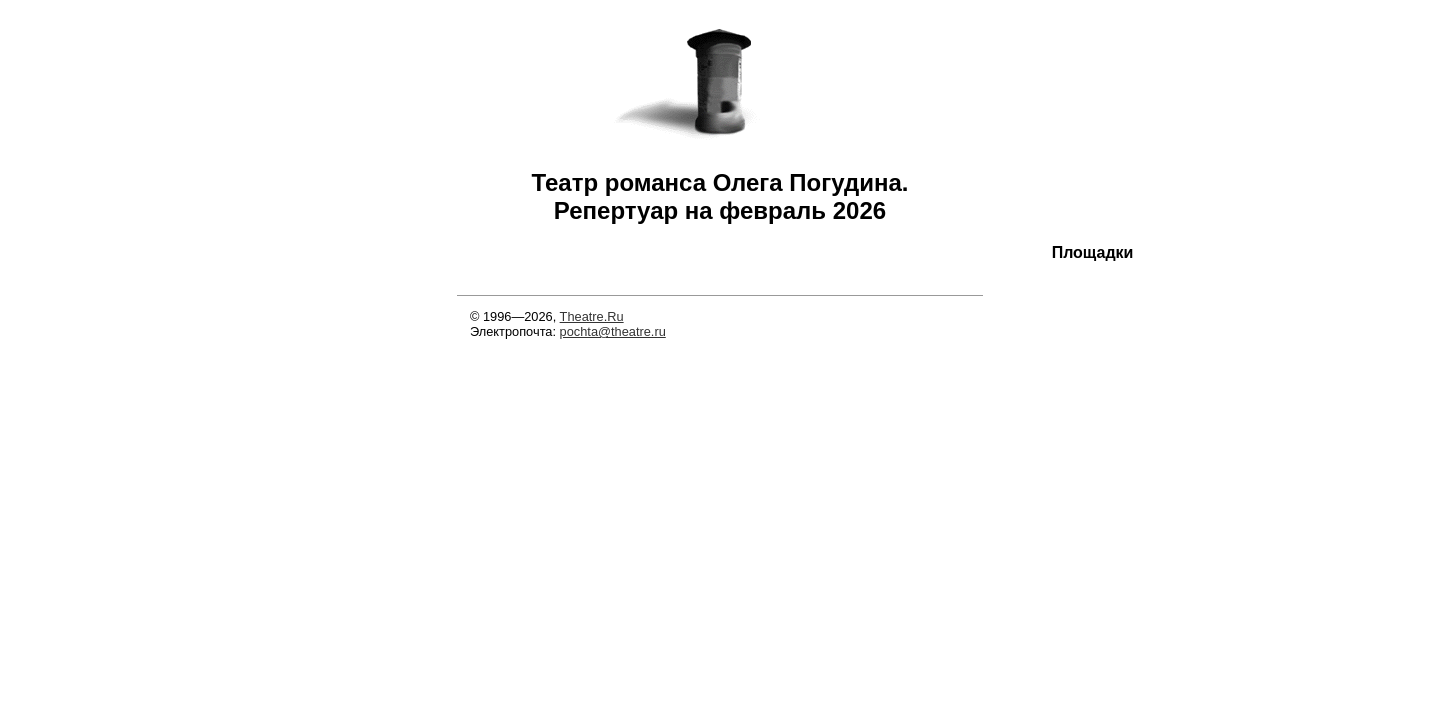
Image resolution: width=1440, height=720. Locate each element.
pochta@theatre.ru (613, 331)
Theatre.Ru (592, 316)
